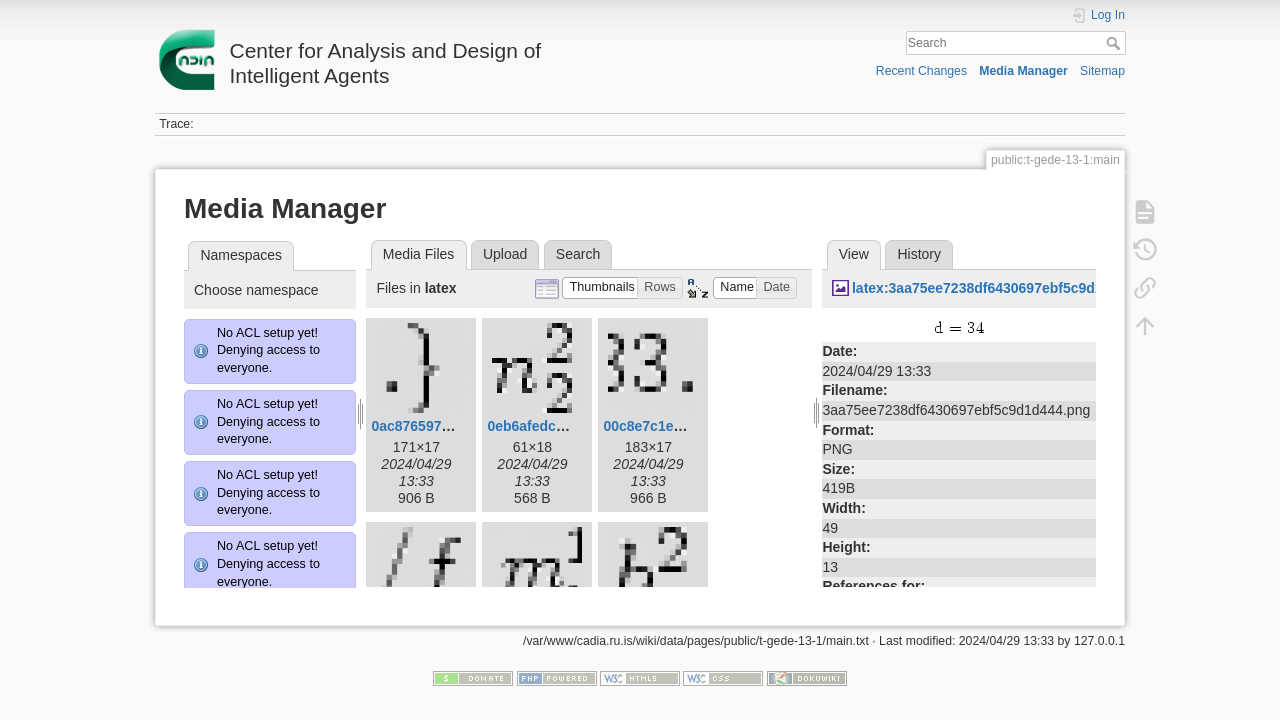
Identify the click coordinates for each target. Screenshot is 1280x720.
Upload (505, 254)
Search (1115, 43)
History (919, 254)
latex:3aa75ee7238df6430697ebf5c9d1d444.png (1008, 288)
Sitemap (1102, 71)
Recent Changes (921, 71)
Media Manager (1023, 71)
